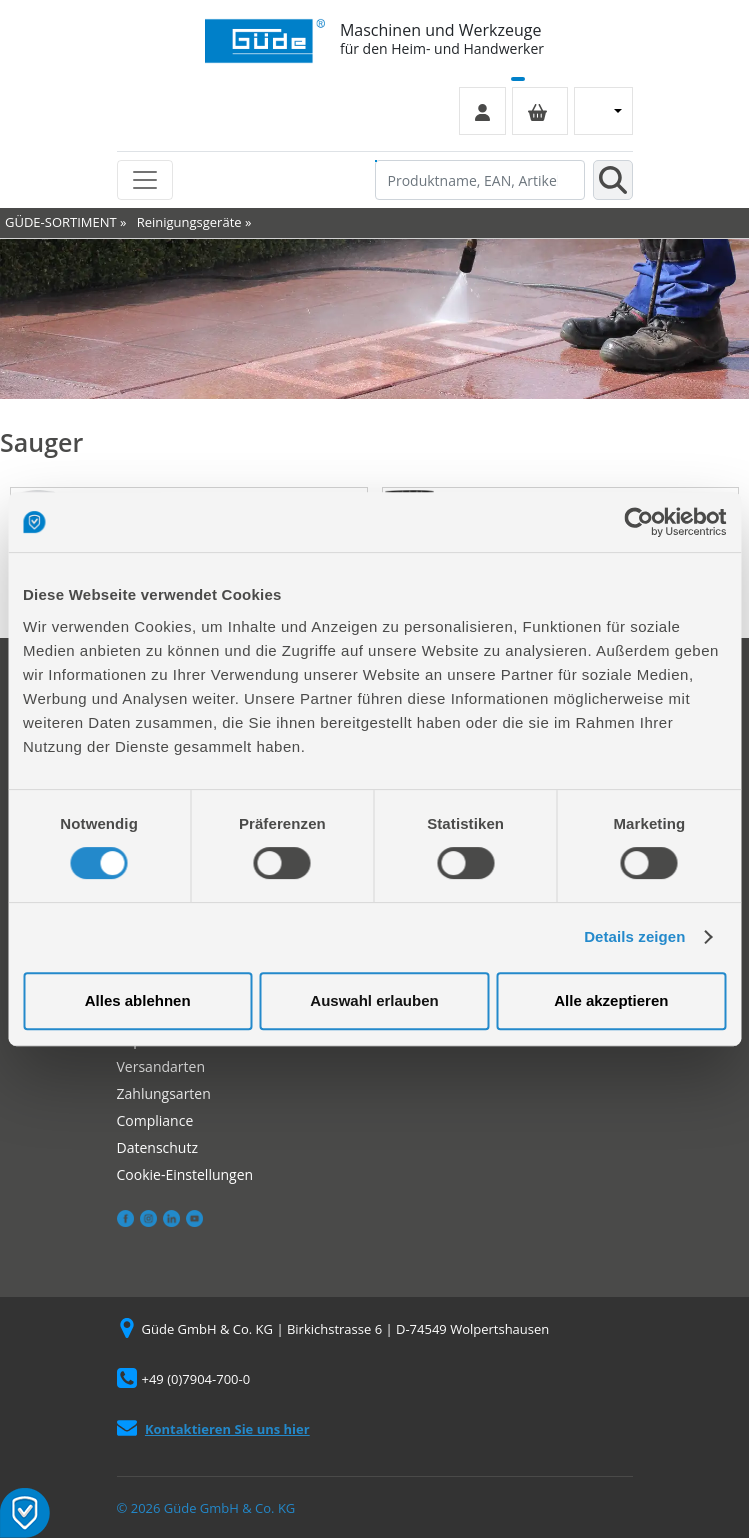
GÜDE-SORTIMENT (61, 222)
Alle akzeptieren (611, 1000)
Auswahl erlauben (374, 1000)
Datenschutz (157, 1147)
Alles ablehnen (138, 1000)
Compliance (155, 1120)
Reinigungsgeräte (189, 222)
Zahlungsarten (164, 1093)
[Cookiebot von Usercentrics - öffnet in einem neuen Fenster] (638, 522)
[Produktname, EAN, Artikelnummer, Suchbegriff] (480, 180)
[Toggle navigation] (145, 180)
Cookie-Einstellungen (185, 1174)
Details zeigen (634, 936)
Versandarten (161, 1066)
